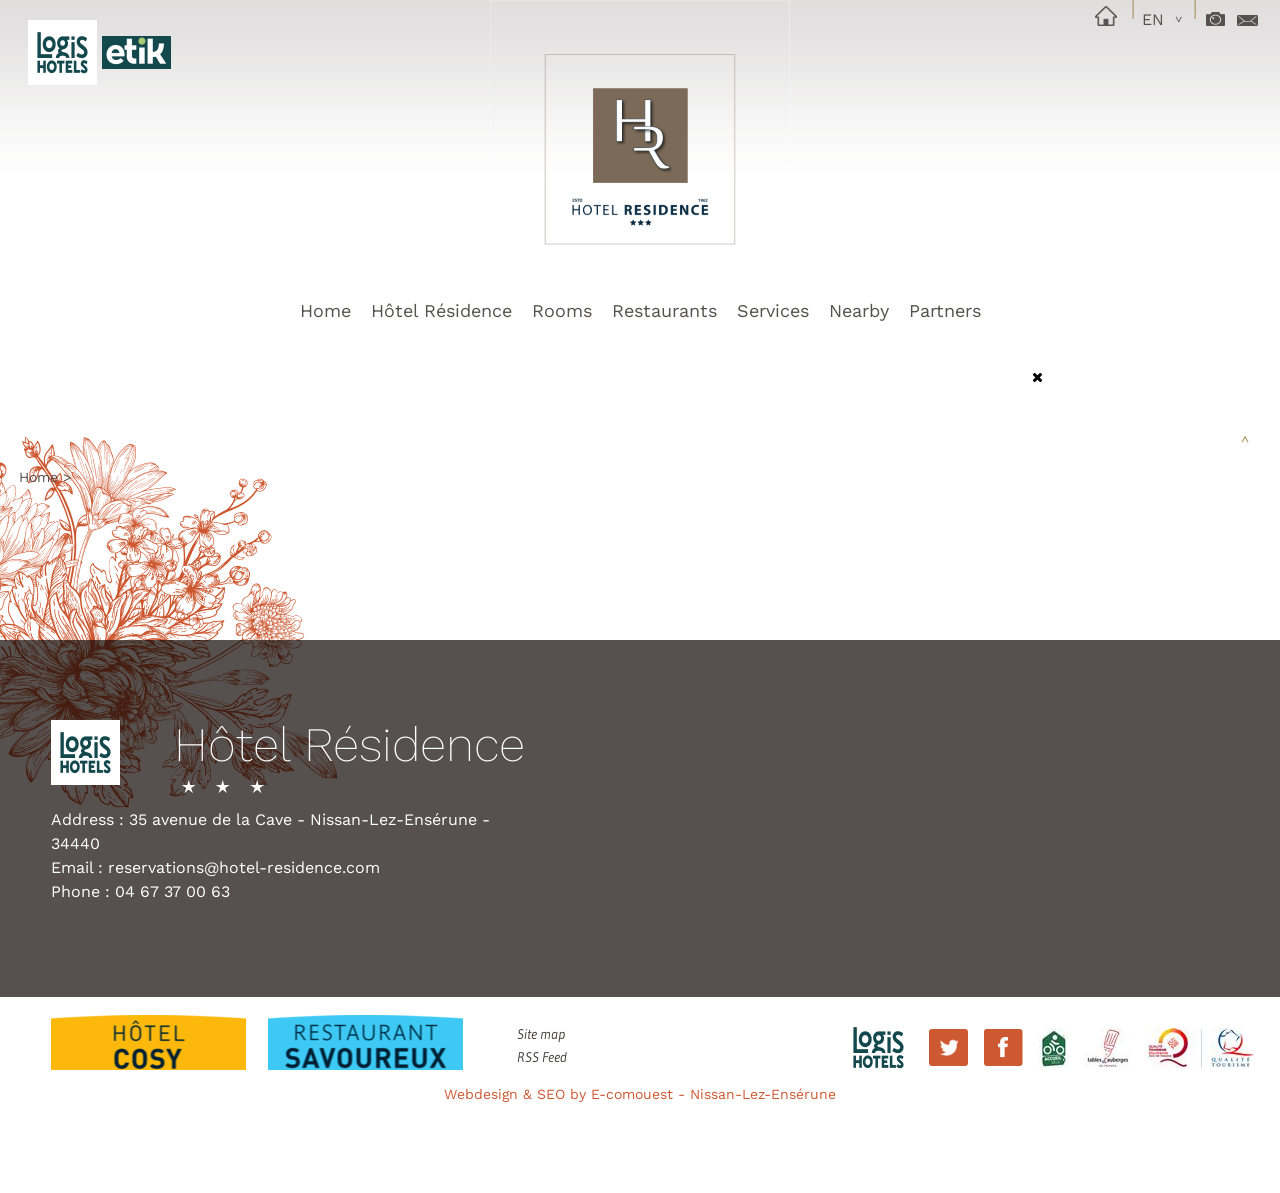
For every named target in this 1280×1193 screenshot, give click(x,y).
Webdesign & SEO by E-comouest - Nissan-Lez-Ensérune (640, 1094)
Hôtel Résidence (441, 310)
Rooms (562, 310)
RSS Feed (542, 1057)
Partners (945, 310)
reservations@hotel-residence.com (244, 867)
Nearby (859, 310)
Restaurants (664, 310)
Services (773, 310)
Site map (541, 1034)
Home (325, 310)
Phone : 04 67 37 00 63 (140, 891)
